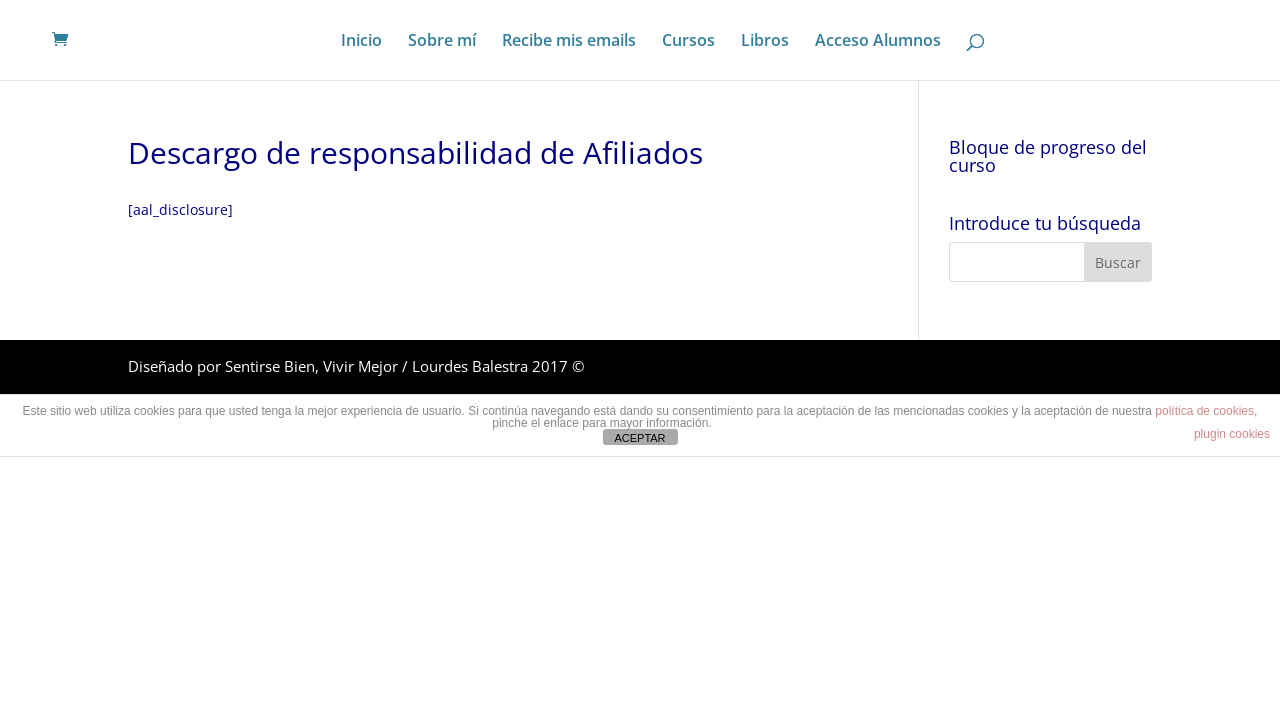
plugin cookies (1232, 434)
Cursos (688, 42)
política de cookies (1204, 411)
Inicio (361, 42)
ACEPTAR (639, 438)
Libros (765, 42)
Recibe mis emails (569, 42)
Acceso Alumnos (878, 42)
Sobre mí (442, 42)
